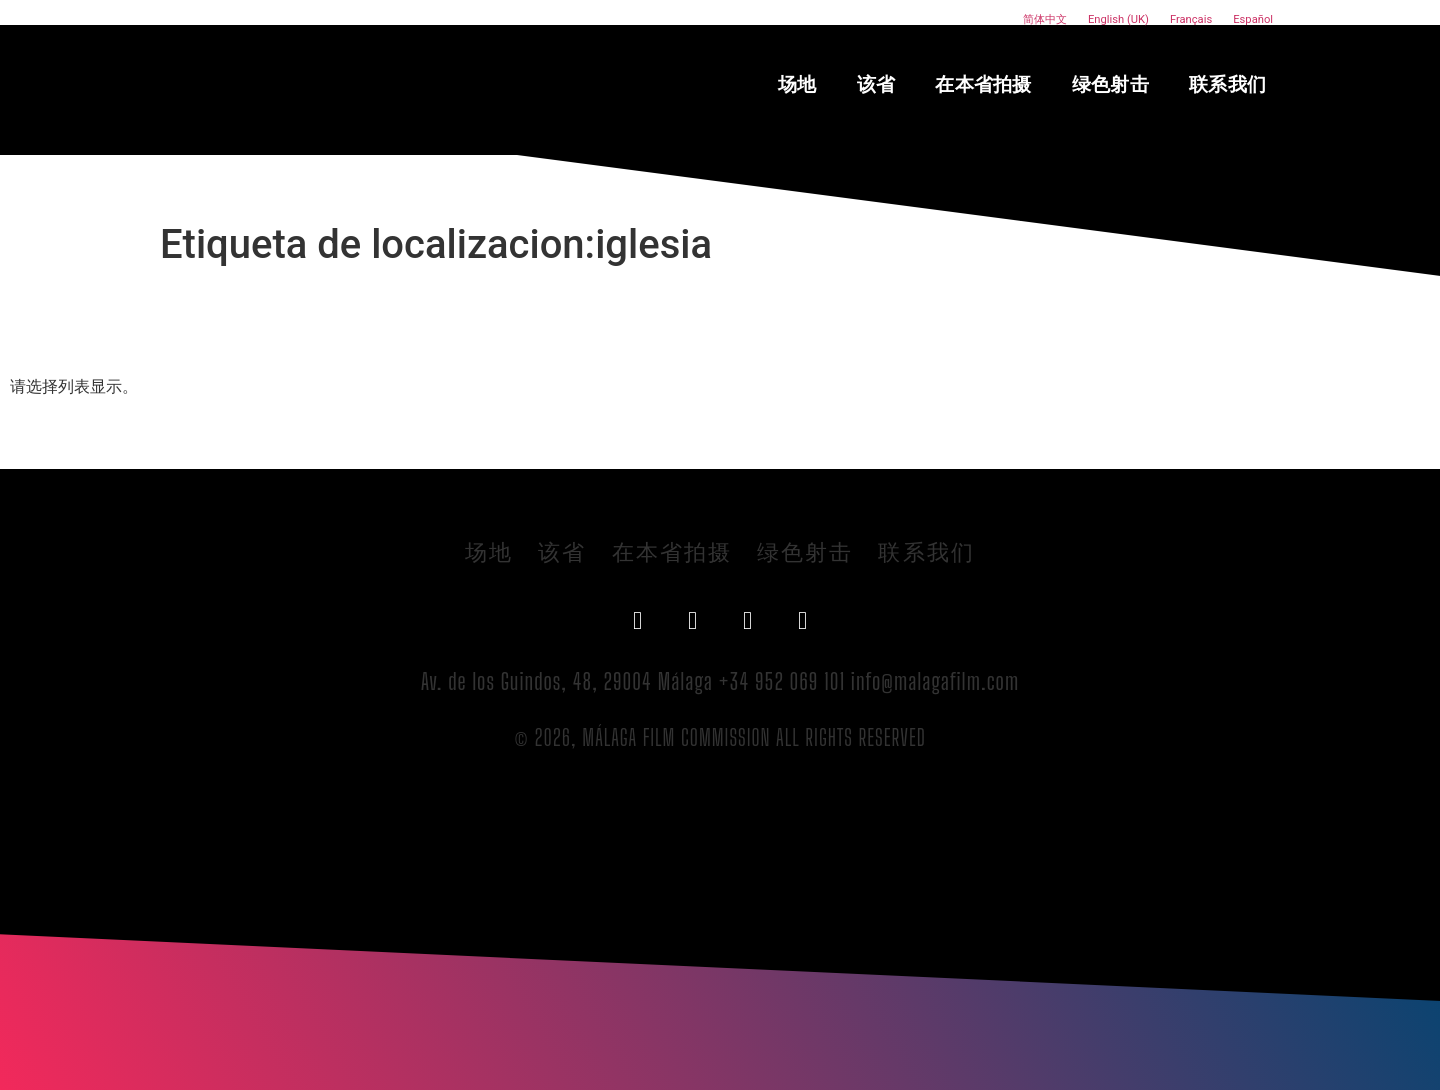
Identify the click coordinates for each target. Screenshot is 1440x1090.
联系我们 (1227, 84)
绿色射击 (1110, 84)
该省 (876, 84)
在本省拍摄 (983, 84)
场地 (797, 84)
